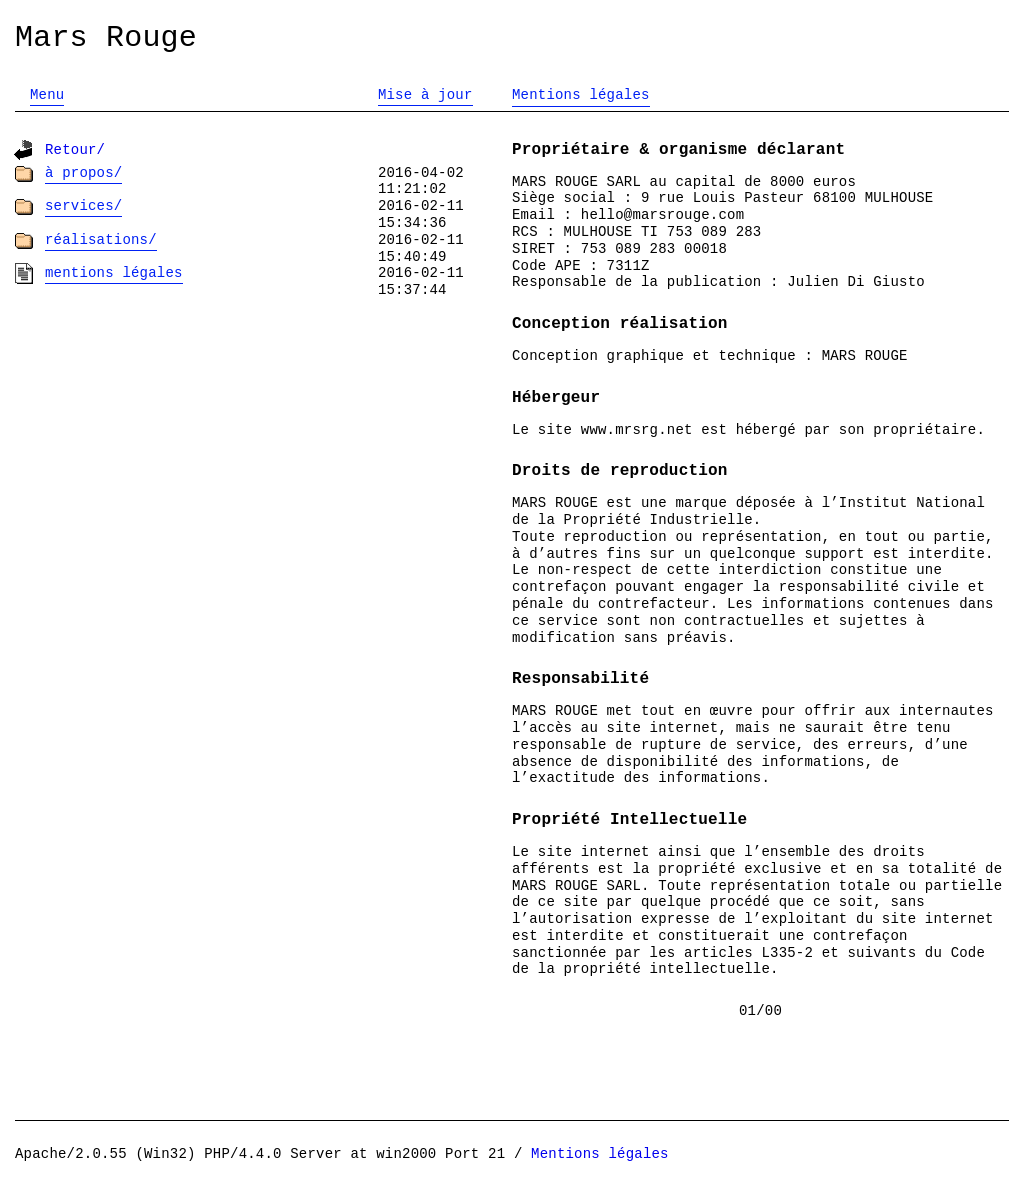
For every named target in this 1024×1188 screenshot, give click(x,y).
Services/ (83, 206)
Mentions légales (114, 273)
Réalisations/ (101, 240)
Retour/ (75, 150)
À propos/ (83, 173)
